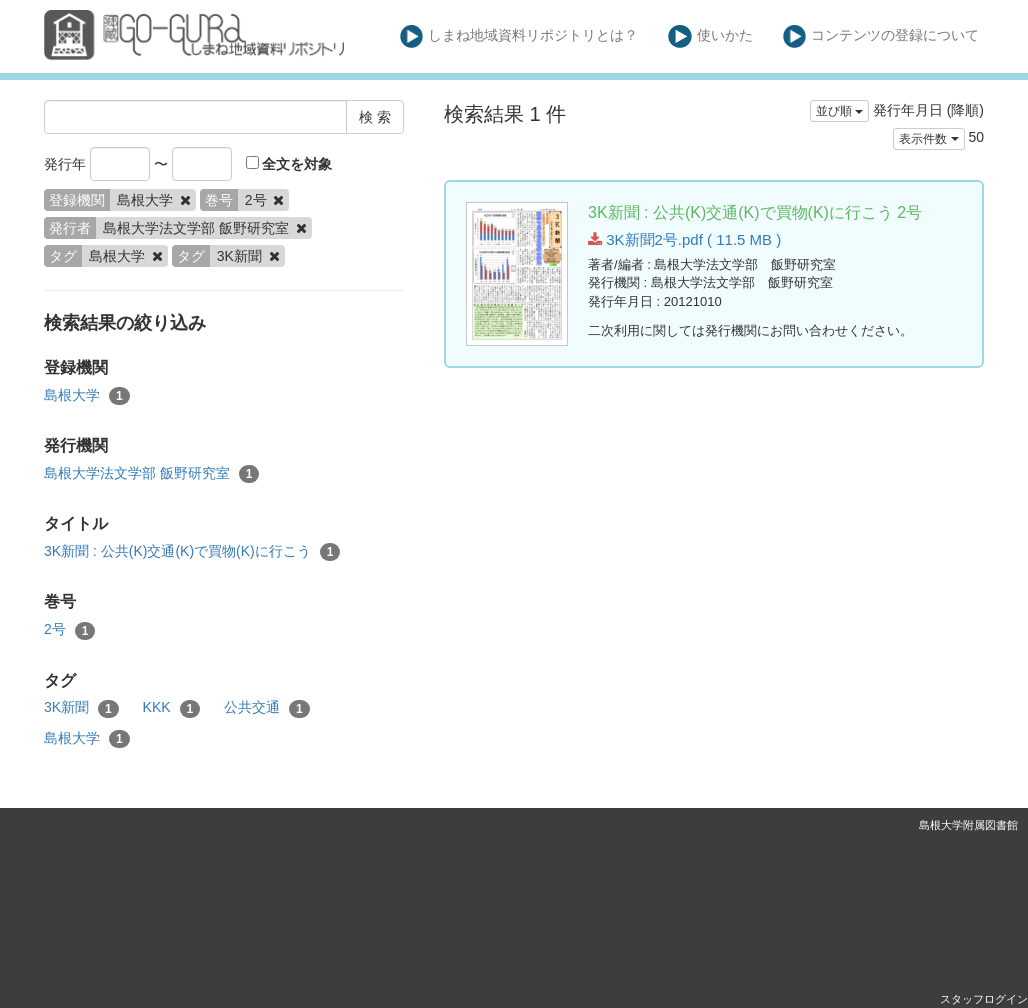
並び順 (839, 111)
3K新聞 (81, 708)
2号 (69, 630)
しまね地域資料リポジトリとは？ (519, 36)
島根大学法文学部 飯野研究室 (151, 474)
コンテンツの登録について (881, 36)
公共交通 (267, 708)
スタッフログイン (984, 999)
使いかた (710, 36)
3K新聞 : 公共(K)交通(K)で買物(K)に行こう (192, 552)
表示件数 (928, 139)
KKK (172, 708)
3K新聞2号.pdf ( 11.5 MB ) (684, 239)
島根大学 (87, 396)
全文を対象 (289, 164)
